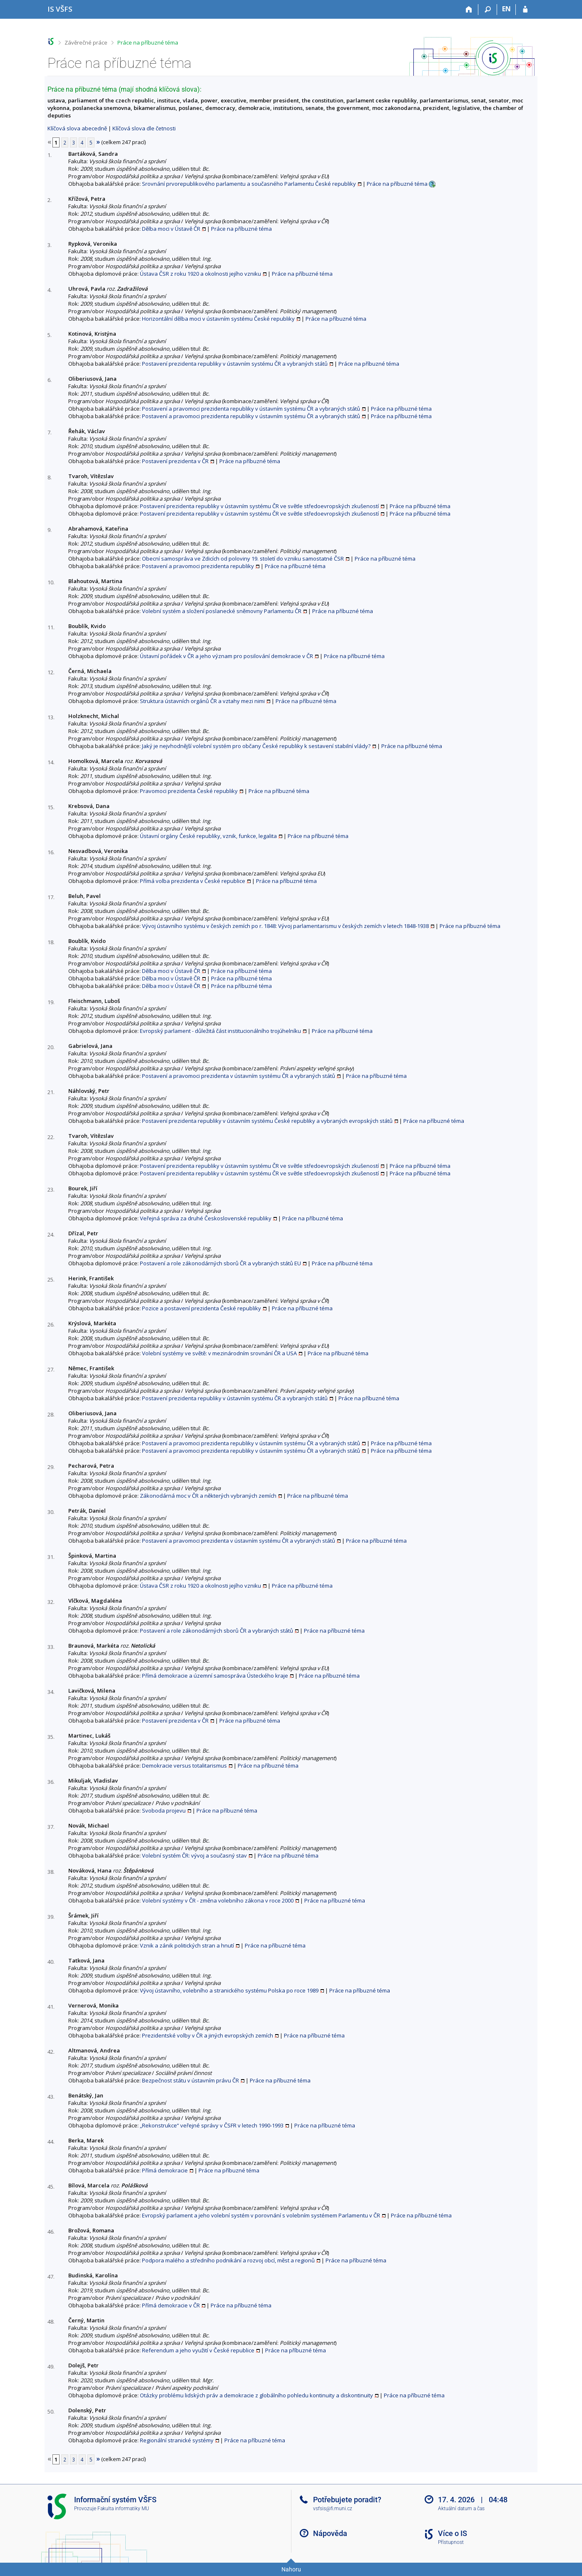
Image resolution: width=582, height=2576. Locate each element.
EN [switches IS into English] (506, 8)
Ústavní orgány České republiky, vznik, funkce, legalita (208, 836)
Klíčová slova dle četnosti (144, 128)
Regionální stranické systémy (177, 2440)
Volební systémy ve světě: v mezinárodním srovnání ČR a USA (219, 1353)
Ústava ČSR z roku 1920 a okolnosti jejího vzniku (200, 273)
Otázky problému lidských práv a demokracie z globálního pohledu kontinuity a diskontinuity (256, 2395)
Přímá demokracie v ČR (171, 2305)
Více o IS (452, 2533)
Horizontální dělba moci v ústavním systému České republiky (218, 318)
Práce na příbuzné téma (147, 42)
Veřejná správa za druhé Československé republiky (205, 1218)
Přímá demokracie (165, 2170)
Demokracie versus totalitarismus (184, 1765)
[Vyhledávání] (487, 9)
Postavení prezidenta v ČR (175, 461)
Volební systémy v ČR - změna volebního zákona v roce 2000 (217, 1900)
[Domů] (469, 9)
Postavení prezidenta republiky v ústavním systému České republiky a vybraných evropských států (267, 1121)
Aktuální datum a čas (461, 2508)
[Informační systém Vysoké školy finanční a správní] (59, 9)
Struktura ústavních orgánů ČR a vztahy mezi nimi (202, 701)
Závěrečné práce (86, 42)
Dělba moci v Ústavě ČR (171, 228)
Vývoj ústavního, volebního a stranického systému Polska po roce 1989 (229, 1990)
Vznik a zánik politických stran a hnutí (187, 1945)
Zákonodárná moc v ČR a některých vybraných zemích (208, 1495)
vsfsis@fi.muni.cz (332, 2508)
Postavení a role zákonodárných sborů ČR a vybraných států (216, 1630)
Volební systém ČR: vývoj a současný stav (194, 1855)
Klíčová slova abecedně (77, 128)
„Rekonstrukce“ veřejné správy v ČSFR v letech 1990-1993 (212, 2125)
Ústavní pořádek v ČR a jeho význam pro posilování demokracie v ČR (226, 656)
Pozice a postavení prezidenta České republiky (201, 1308)
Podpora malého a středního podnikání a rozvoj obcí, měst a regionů (228, 2260)
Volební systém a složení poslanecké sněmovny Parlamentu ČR (221, 611)
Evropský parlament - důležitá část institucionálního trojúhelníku (220, 1031)
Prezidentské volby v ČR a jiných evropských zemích (207, 2035)
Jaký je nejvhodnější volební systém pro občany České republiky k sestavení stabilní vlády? (256, 746)
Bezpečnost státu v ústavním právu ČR (190, 2080)
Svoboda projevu (164, 1810)
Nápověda (330, 2533)
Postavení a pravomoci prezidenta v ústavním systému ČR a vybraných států (238, 1076)
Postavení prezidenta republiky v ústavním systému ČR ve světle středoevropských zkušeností (259, 506)
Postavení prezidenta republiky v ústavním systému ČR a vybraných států (235, 363)
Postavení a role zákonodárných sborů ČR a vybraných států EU (220, 1263)
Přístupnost (451, 2542)
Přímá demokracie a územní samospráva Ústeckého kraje (215, 1675)
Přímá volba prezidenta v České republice (192, 881)
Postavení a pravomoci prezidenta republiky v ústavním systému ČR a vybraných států (251, 408)
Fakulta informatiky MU (123, 2508)
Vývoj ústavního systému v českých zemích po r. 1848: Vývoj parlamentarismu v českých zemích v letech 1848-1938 (285, 926)
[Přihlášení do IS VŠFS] (525, 9)
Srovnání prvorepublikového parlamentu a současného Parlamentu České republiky (249, 183)
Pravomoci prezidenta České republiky (189, 791)
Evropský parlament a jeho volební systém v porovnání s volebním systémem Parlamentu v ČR (261, 2215)
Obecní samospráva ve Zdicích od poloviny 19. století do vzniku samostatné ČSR (243, 558)
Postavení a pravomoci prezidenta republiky (198, 566)
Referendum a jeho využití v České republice (198, 2350)
